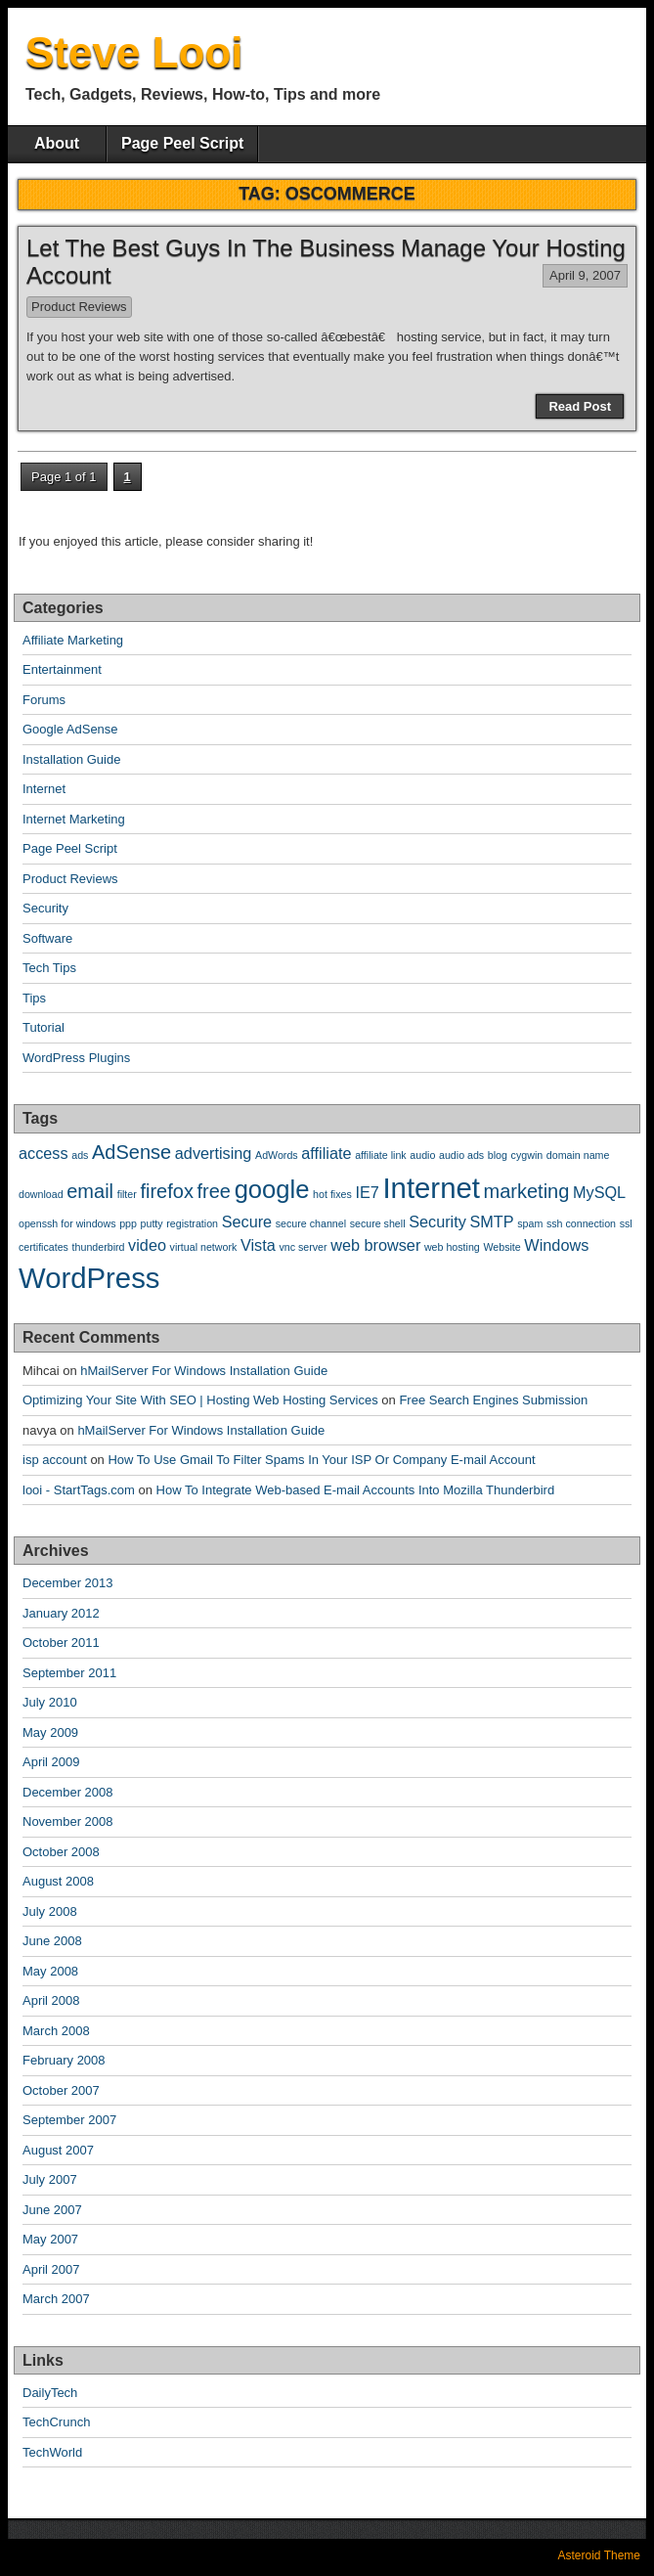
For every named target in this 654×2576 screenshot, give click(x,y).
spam (530, 1223)
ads (79, 1155)
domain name (578, 1155)
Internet (43, 788)
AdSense (131, 1152)
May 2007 (50, 2239)
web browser (375, 1245)
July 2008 (49, 1911)
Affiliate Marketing (72, 640)
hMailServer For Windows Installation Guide (203, 1370)
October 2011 (61, 1642)
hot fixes (332, 1194)
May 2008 (50, 1971)
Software (47, 938)
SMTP (491, 1221)
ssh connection (581, 1223)
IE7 (366, 1192)
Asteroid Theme (599, 2555)
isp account (54, 1459)
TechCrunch (56, 2422)
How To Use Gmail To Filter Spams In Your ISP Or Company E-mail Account (321, 1459)
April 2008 (51, 2000)
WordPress (89, 1278)
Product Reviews (79, 306)
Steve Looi (134, 52)
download (41, 1194)
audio (422, 1155)
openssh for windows (67, 1223)
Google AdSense (70, 729)
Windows (556, 1245)
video (147, 1245)
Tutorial (43, 1027)
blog (497, 1155)
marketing (527, 1191)
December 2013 (67, 1583)
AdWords (276, 1155)
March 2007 (56, 2298)
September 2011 (69, 1673)
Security (45, 908)
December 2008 (67, 1792)
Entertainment (62, 669)
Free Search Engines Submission (493, 1400)
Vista (258, 1245)
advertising (213, 1153)
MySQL (599, 1192)
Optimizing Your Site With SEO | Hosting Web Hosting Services (200, 1400)
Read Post (579, 406)
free (214, 1191)
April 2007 (51, 2269)
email (89, 1191)
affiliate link (381, 1155)
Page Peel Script (182, 143)
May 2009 (50, 1732)
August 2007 (58, 2150)
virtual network (204, 1247)
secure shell (378, 1223)
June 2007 (52, 2209)
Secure (247, 1221)
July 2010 (49, 1702)
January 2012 (61, 1613)
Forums (43, 699)
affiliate (326, 1153)
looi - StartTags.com (78, 1490)
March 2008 (56, 2030)
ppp (128, 1223)
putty (152, 1223)
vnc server (303, 1247)
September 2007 (69, 2119)
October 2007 (61, 2090)
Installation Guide (71, 759)
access (43, 1153)
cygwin (527, 1155)
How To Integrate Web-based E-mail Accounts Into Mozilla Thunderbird (355, 1490)
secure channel (311, 1223)
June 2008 (52, 1940)
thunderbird (98, 1247)
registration (192, 1223)
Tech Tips (49, 967)
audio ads (461, 1155)
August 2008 (58, 1881)
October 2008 (61, 1851)
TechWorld (52, 2452)
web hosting (452, 1247)
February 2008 (64, 2060)
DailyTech (49, 2392)
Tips (34, 998)
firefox (166, 1191)
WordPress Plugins (76, 1057)
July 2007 (49, 2179)
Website (501, 1247)
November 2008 (67, 1821)
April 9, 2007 (585, 275)
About (56, 143)
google (272, 1189)
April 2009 (51, 1761)
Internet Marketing (73, 819)
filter (127, 1194)
